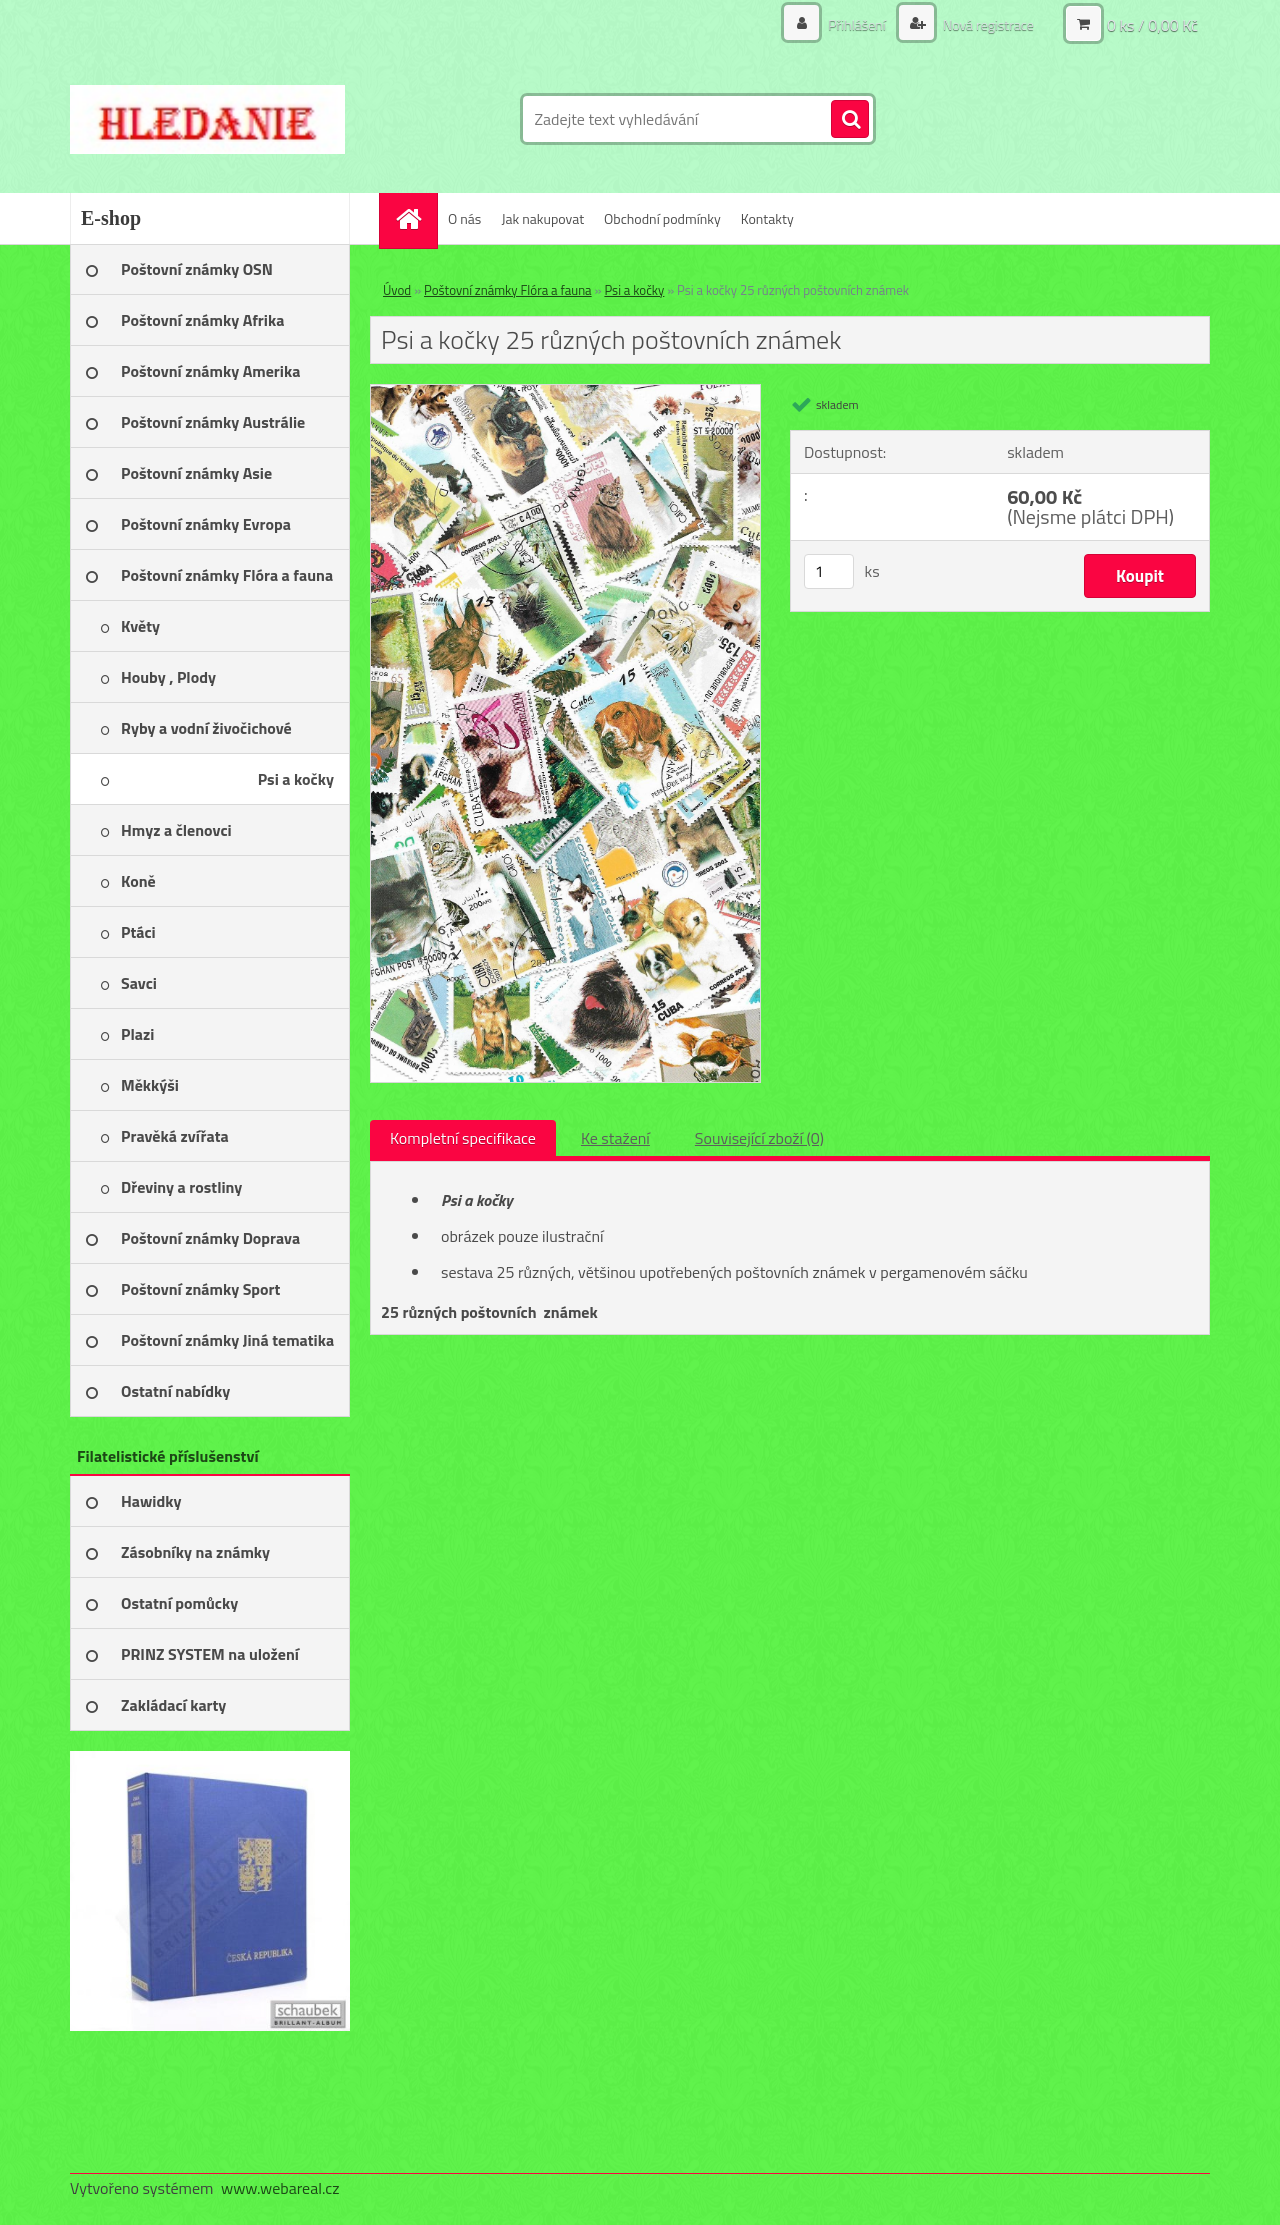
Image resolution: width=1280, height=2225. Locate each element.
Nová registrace (987, 24)
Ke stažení (615, 1138)
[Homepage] (415, 218)
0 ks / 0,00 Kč (1152, 25)
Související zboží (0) (759, 1138)
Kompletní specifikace (463, 1138)
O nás (464, 218)
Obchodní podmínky (662, 218)
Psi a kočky (634, 290)
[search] (850, 120)
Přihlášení (857, 24)
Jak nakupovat (542, 218)
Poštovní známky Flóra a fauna (508, 290)
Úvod (397, 290)
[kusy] (829, 571)
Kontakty (767, 218)
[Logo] (207, 119)
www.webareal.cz (280, 2188)
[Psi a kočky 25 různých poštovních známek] (565, 393)
